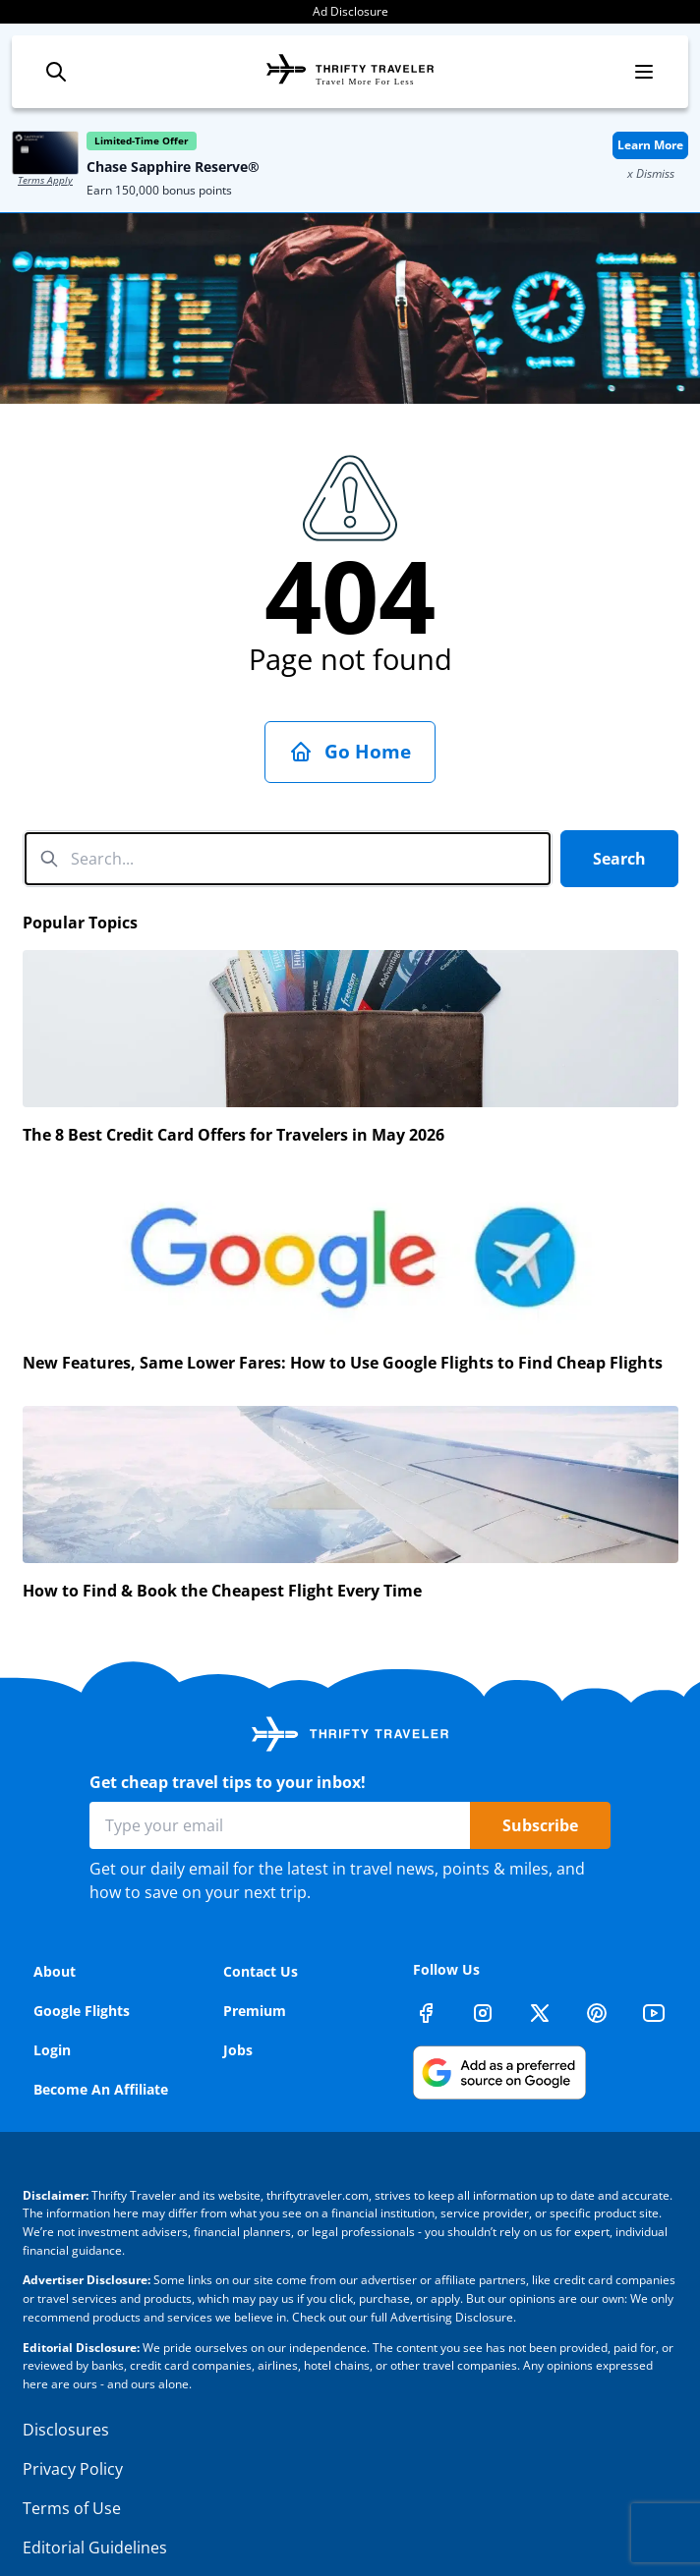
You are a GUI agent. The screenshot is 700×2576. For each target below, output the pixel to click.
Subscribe (540, 1772)
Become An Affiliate (100, 2036)
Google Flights (81, 1957)
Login (52, 1997)
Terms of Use (72, 2455)
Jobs (238, 1997)
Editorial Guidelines (95, 2494)
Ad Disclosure (350, 11)
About (54, 1918)
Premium (254, 1957)
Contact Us (260, 1918)
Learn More (650, 145)
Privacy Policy (73, 2416)
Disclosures (66, 2376)
